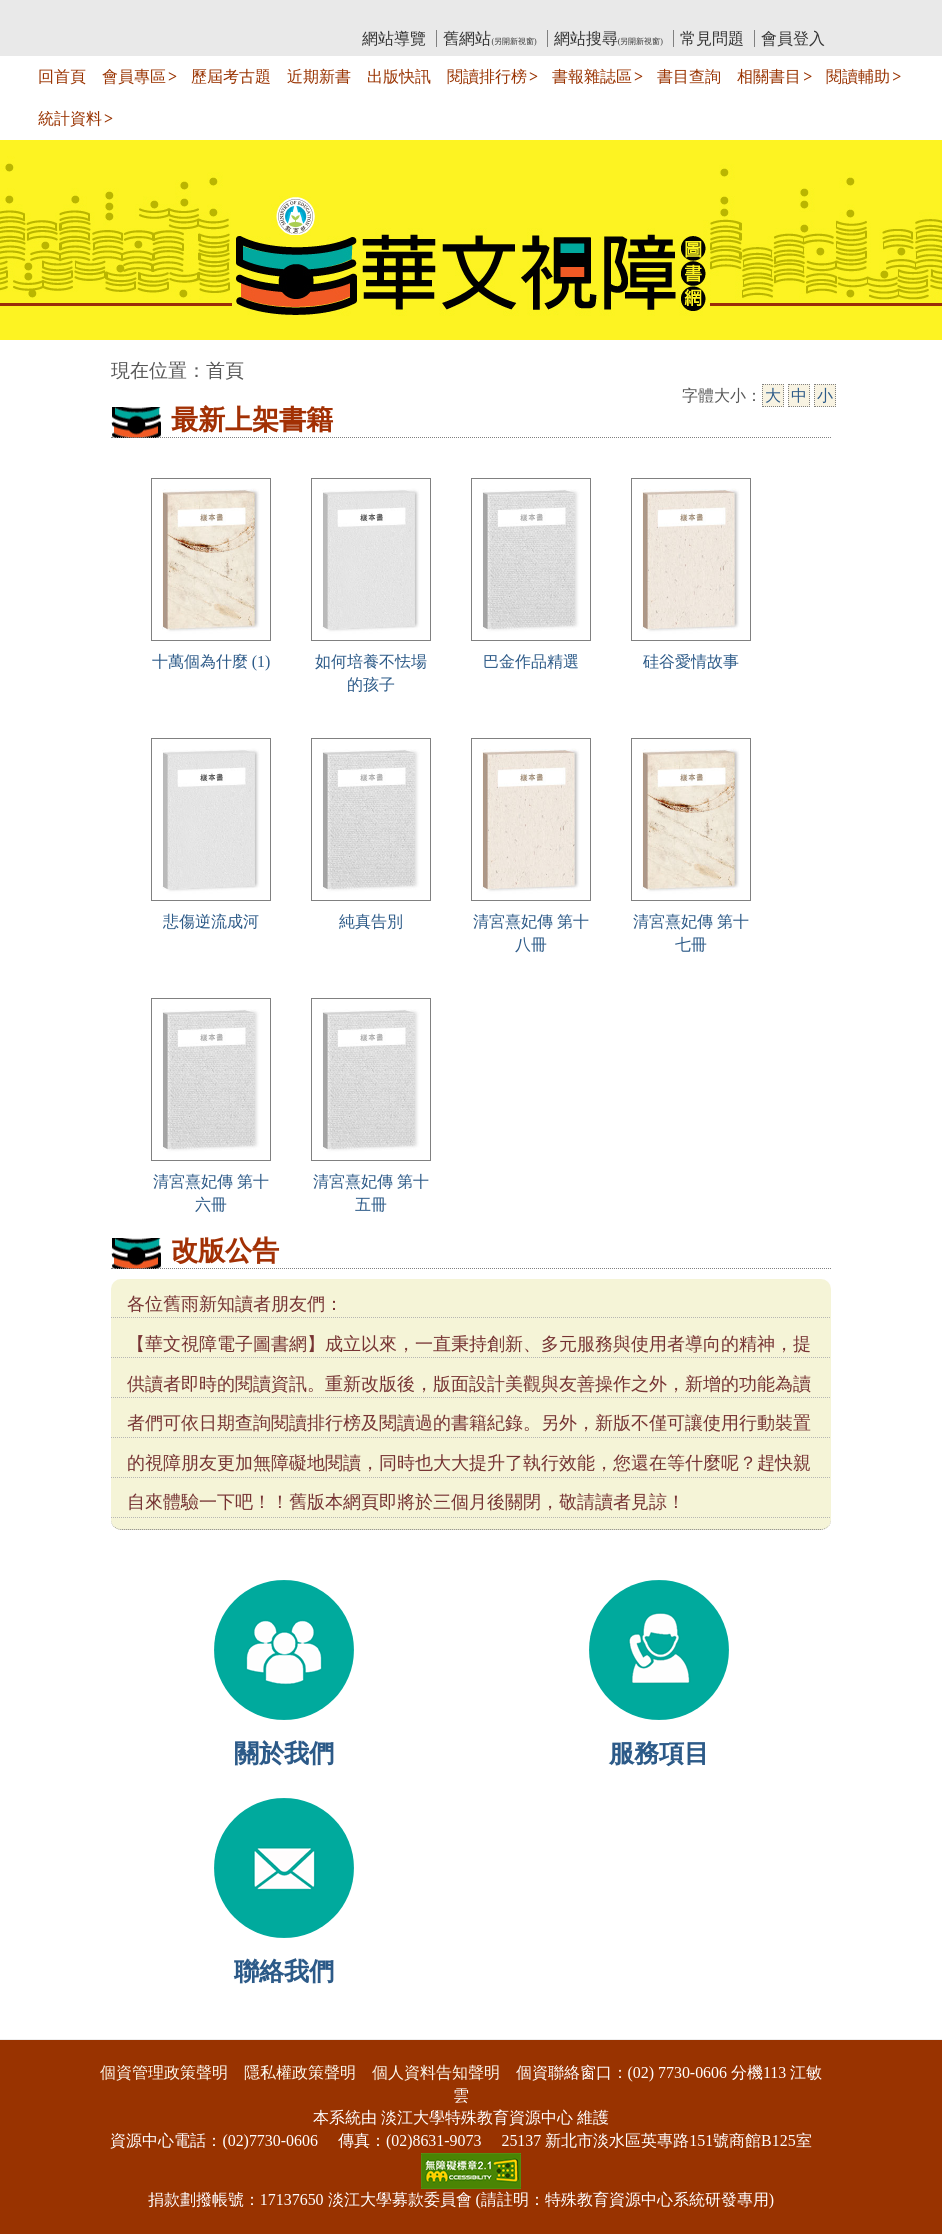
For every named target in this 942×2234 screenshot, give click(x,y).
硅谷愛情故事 (691, 661)
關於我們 (284, 1753)
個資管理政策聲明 (164, 2072)
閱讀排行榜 (487, 76)
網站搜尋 (608, 38)
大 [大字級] (773, 395)
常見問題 (712, 38)
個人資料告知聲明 (436, 2072)
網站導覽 (394, 38)
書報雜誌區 (592, 76)
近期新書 (319, 76)
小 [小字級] (825, 395)
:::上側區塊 (149, 15)
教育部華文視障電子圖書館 (288, 15)
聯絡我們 (284, 1971)
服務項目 (659, 1753)
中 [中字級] (799, 395)
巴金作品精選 (531, 661)
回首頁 (62, 76)
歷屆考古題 (231, 76)
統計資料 (70, 118)
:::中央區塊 (38, 360)
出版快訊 (399, 76)
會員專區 (134, 76)
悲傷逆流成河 (211, 921)
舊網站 (489, 38)
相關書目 (769, 76)
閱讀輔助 (858, 76)
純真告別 (371, 921)
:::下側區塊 (38, 2026)
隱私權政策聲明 (300, 2072)
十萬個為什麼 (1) (211, 661)
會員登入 (793, 38)
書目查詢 (689, 76)
